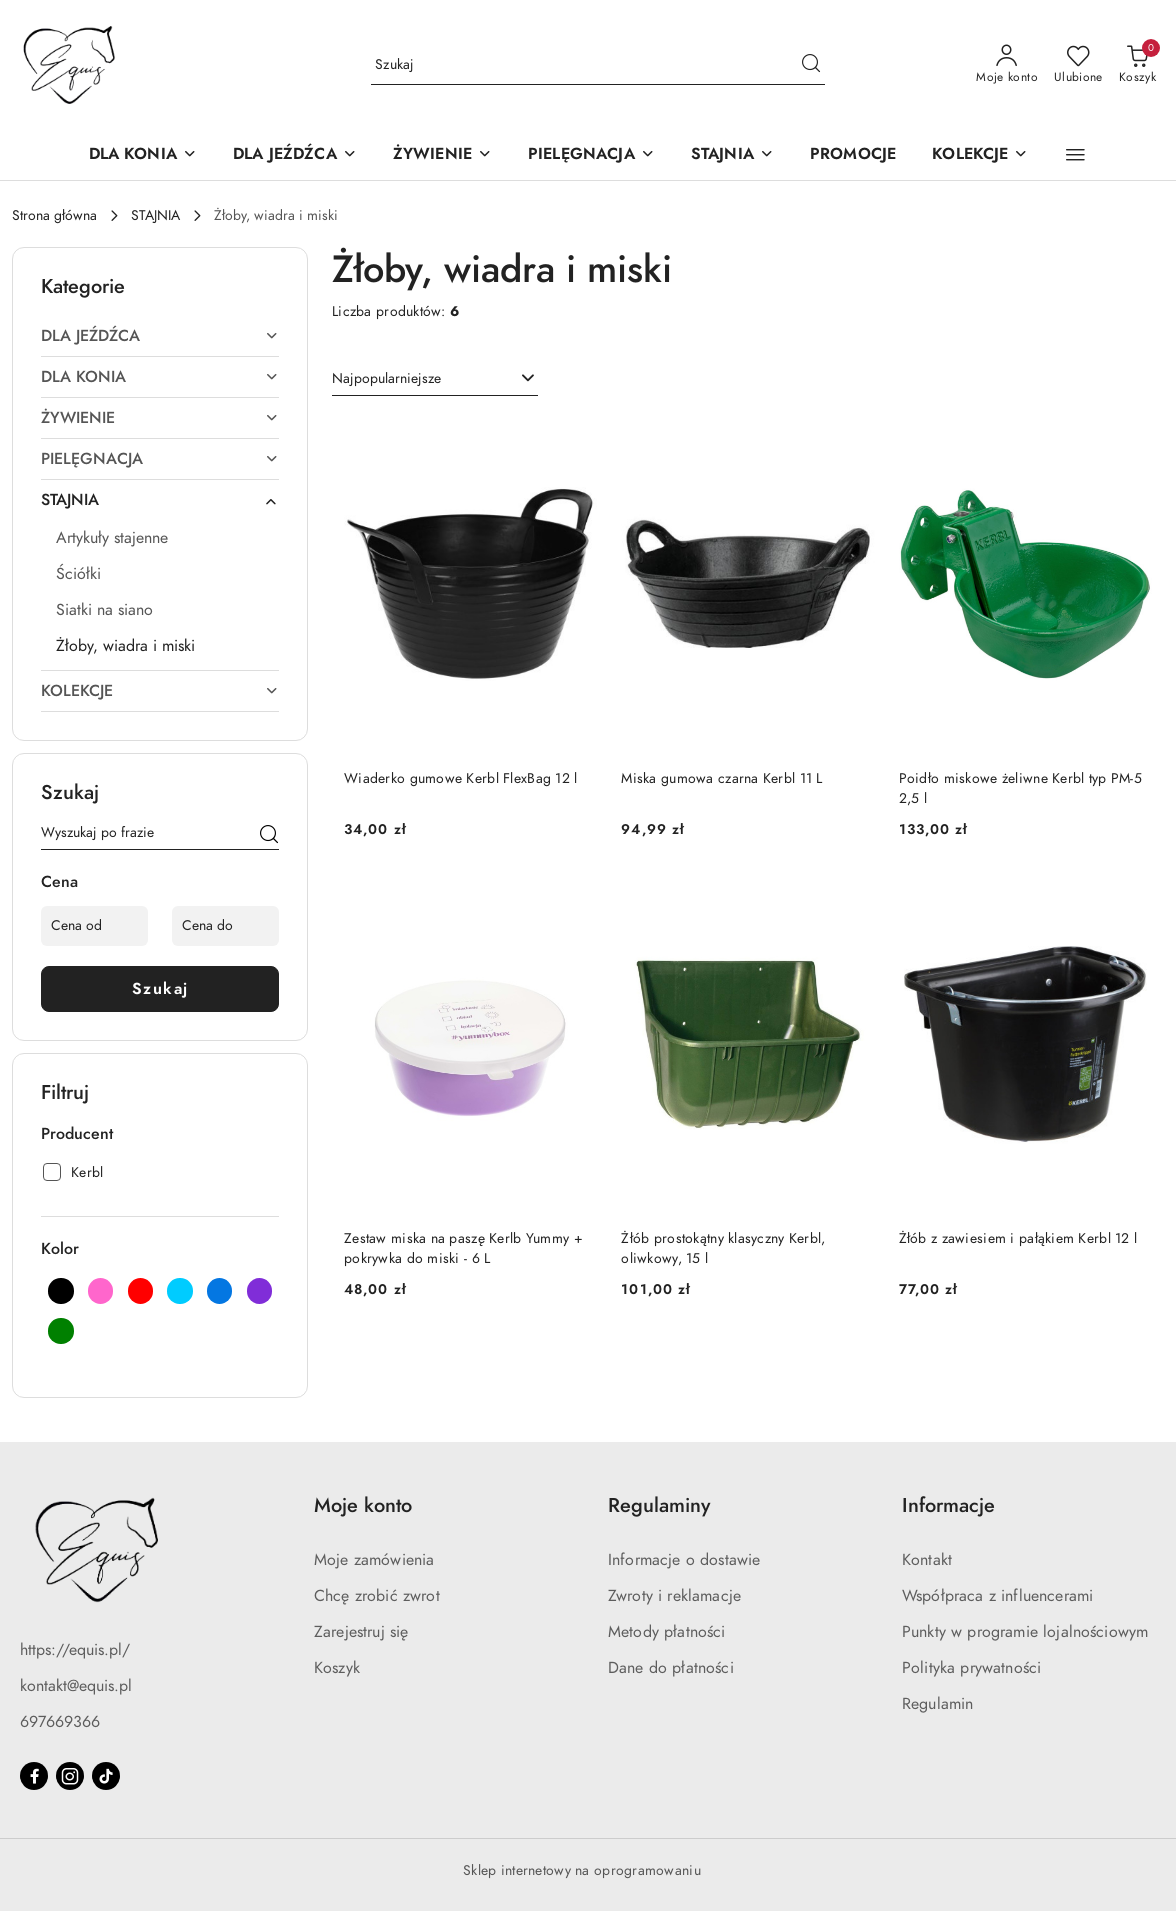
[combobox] (435, 379)
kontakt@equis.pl (76, 1686)
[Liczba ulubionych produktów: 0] (1078, 65)
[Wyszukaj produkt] (598, 64)
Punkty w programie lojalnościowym (1025, 1632)
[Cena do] (225, 926)
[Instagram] (70, 1776)
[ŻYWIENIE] (442, 155)
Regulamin (937, 1704)
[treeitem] (160, 336)
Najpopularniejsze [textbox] (386, 378)
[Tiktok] (106, 1776)
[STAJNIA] (732, 155)
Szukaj (160, 989)
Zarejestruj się (361, 1632)
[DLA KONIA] (143, 155)
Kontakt (927, 1560)
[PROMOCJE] (853, 155)
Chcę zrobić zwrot (377, 1596)
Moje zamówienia (374, 1560)
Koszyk (337, 1668)
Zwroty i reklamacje (674, 1596)
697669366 (60, 1722)
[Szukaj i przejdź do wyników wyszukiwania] (811, 65)
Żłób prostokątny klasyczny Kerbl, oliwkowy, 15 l (723, 1248)
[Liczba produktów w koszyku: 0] (1137, 65)
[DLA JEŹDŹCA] (295, 155)
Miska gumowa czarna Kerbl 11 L (721, 778)
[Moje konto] (1007, 65)
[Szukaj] (269, 836)
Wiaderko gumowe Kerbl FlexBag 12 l (461, 778)
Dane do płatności (671, 1668)
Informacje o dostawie (684, 1560)
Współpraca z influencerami (997, 1596)
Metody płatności (667, 1632)
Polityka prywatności (971, 1668)
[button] (1075, 155)
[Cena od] (94, 926)
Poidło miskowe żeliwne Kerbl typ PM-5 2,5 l (1020, 788)
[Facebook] (34, 1776)
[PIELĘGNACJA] (591, 155)
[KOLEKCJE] (980, 155)
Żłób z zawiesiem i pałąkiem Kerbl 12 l (1018, 1238)
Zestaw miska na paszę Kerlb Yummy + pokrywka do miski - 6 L (463, 1248)
